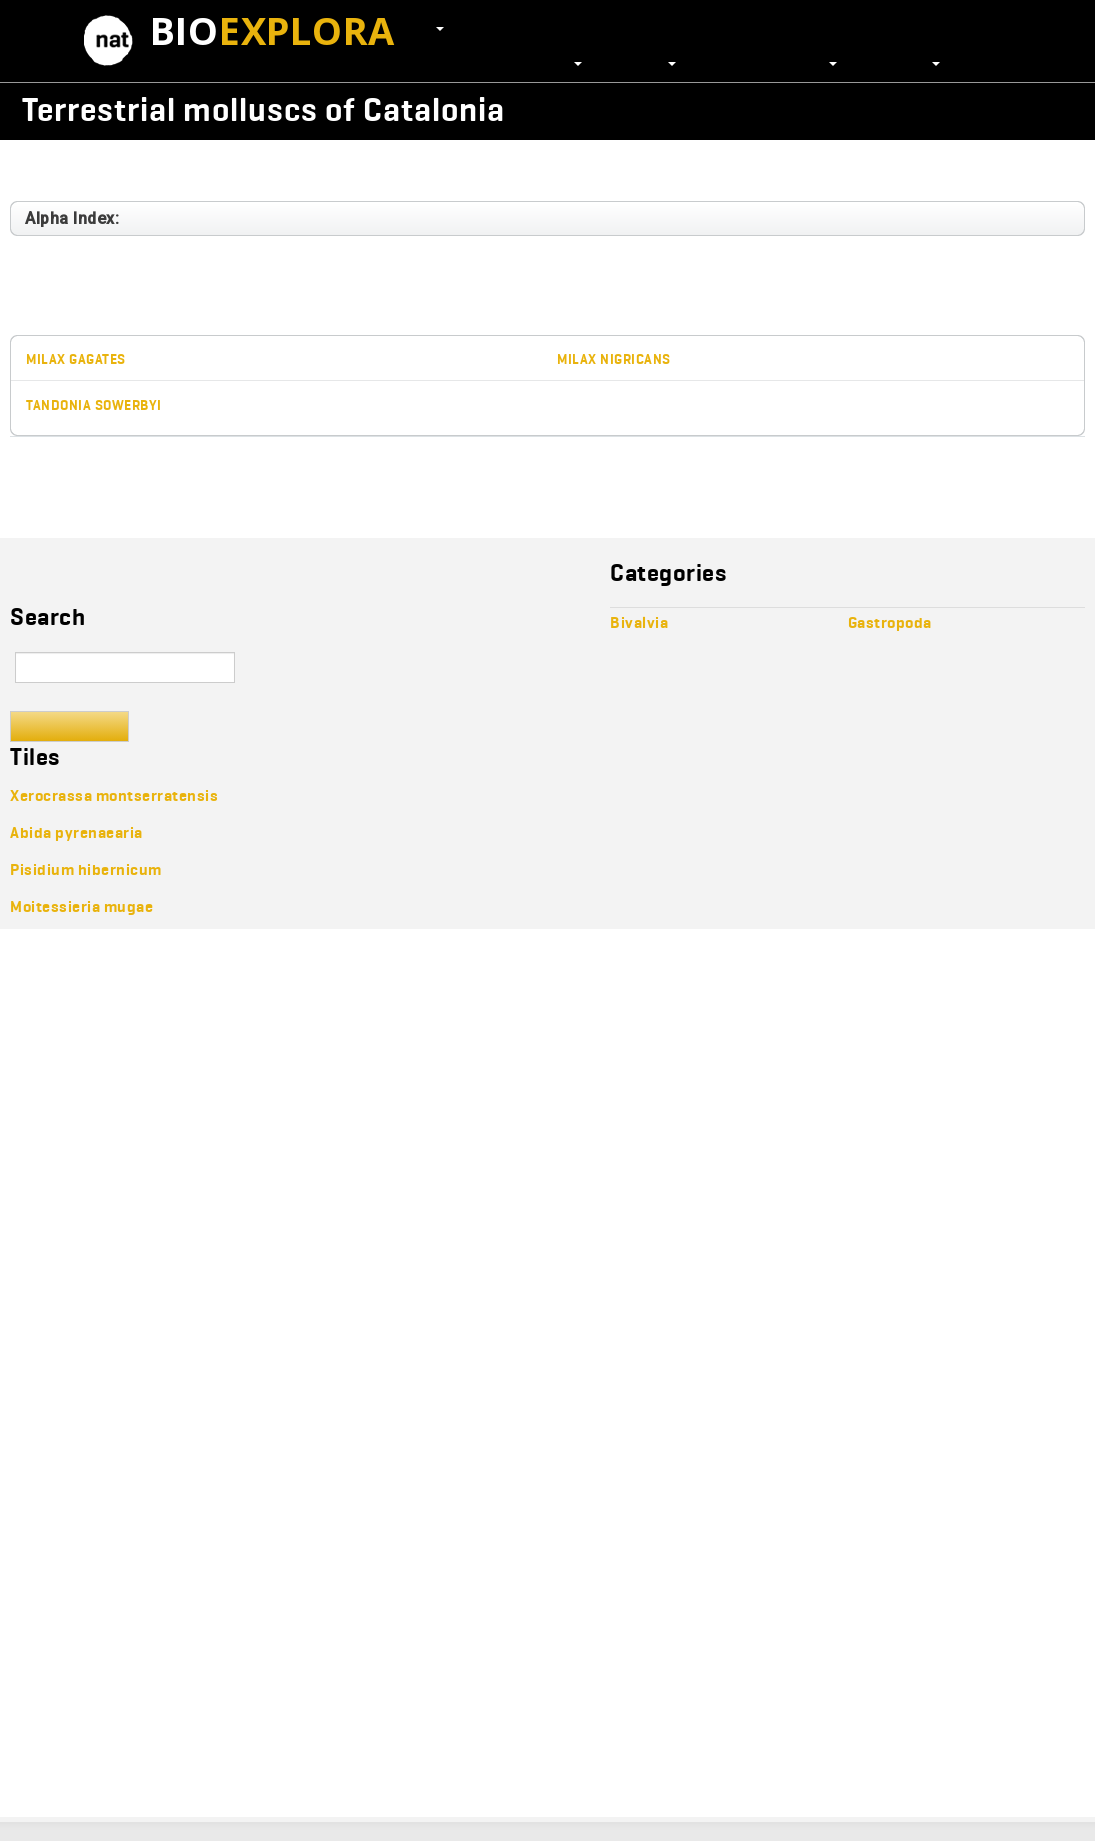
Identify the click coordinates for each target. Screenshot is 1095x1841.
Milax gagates (76, 359)
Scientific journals (766, 62)
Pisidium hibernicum (86, 869)
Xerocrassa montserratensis (114, 795)
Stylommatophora (314, 167)
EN (428, 27)
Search (69, 726)
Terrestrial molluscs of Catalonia (263, 109)
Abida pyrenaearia (76, 832)
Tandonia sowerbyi (94, 405)
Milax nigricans (614, 359)
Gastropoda (65, 167)
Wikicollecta (985, 109)
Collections (535, 62)
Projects (639, 62)
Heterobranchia (178, 167)
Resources (898, 62)
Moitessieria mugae (81, 906)
